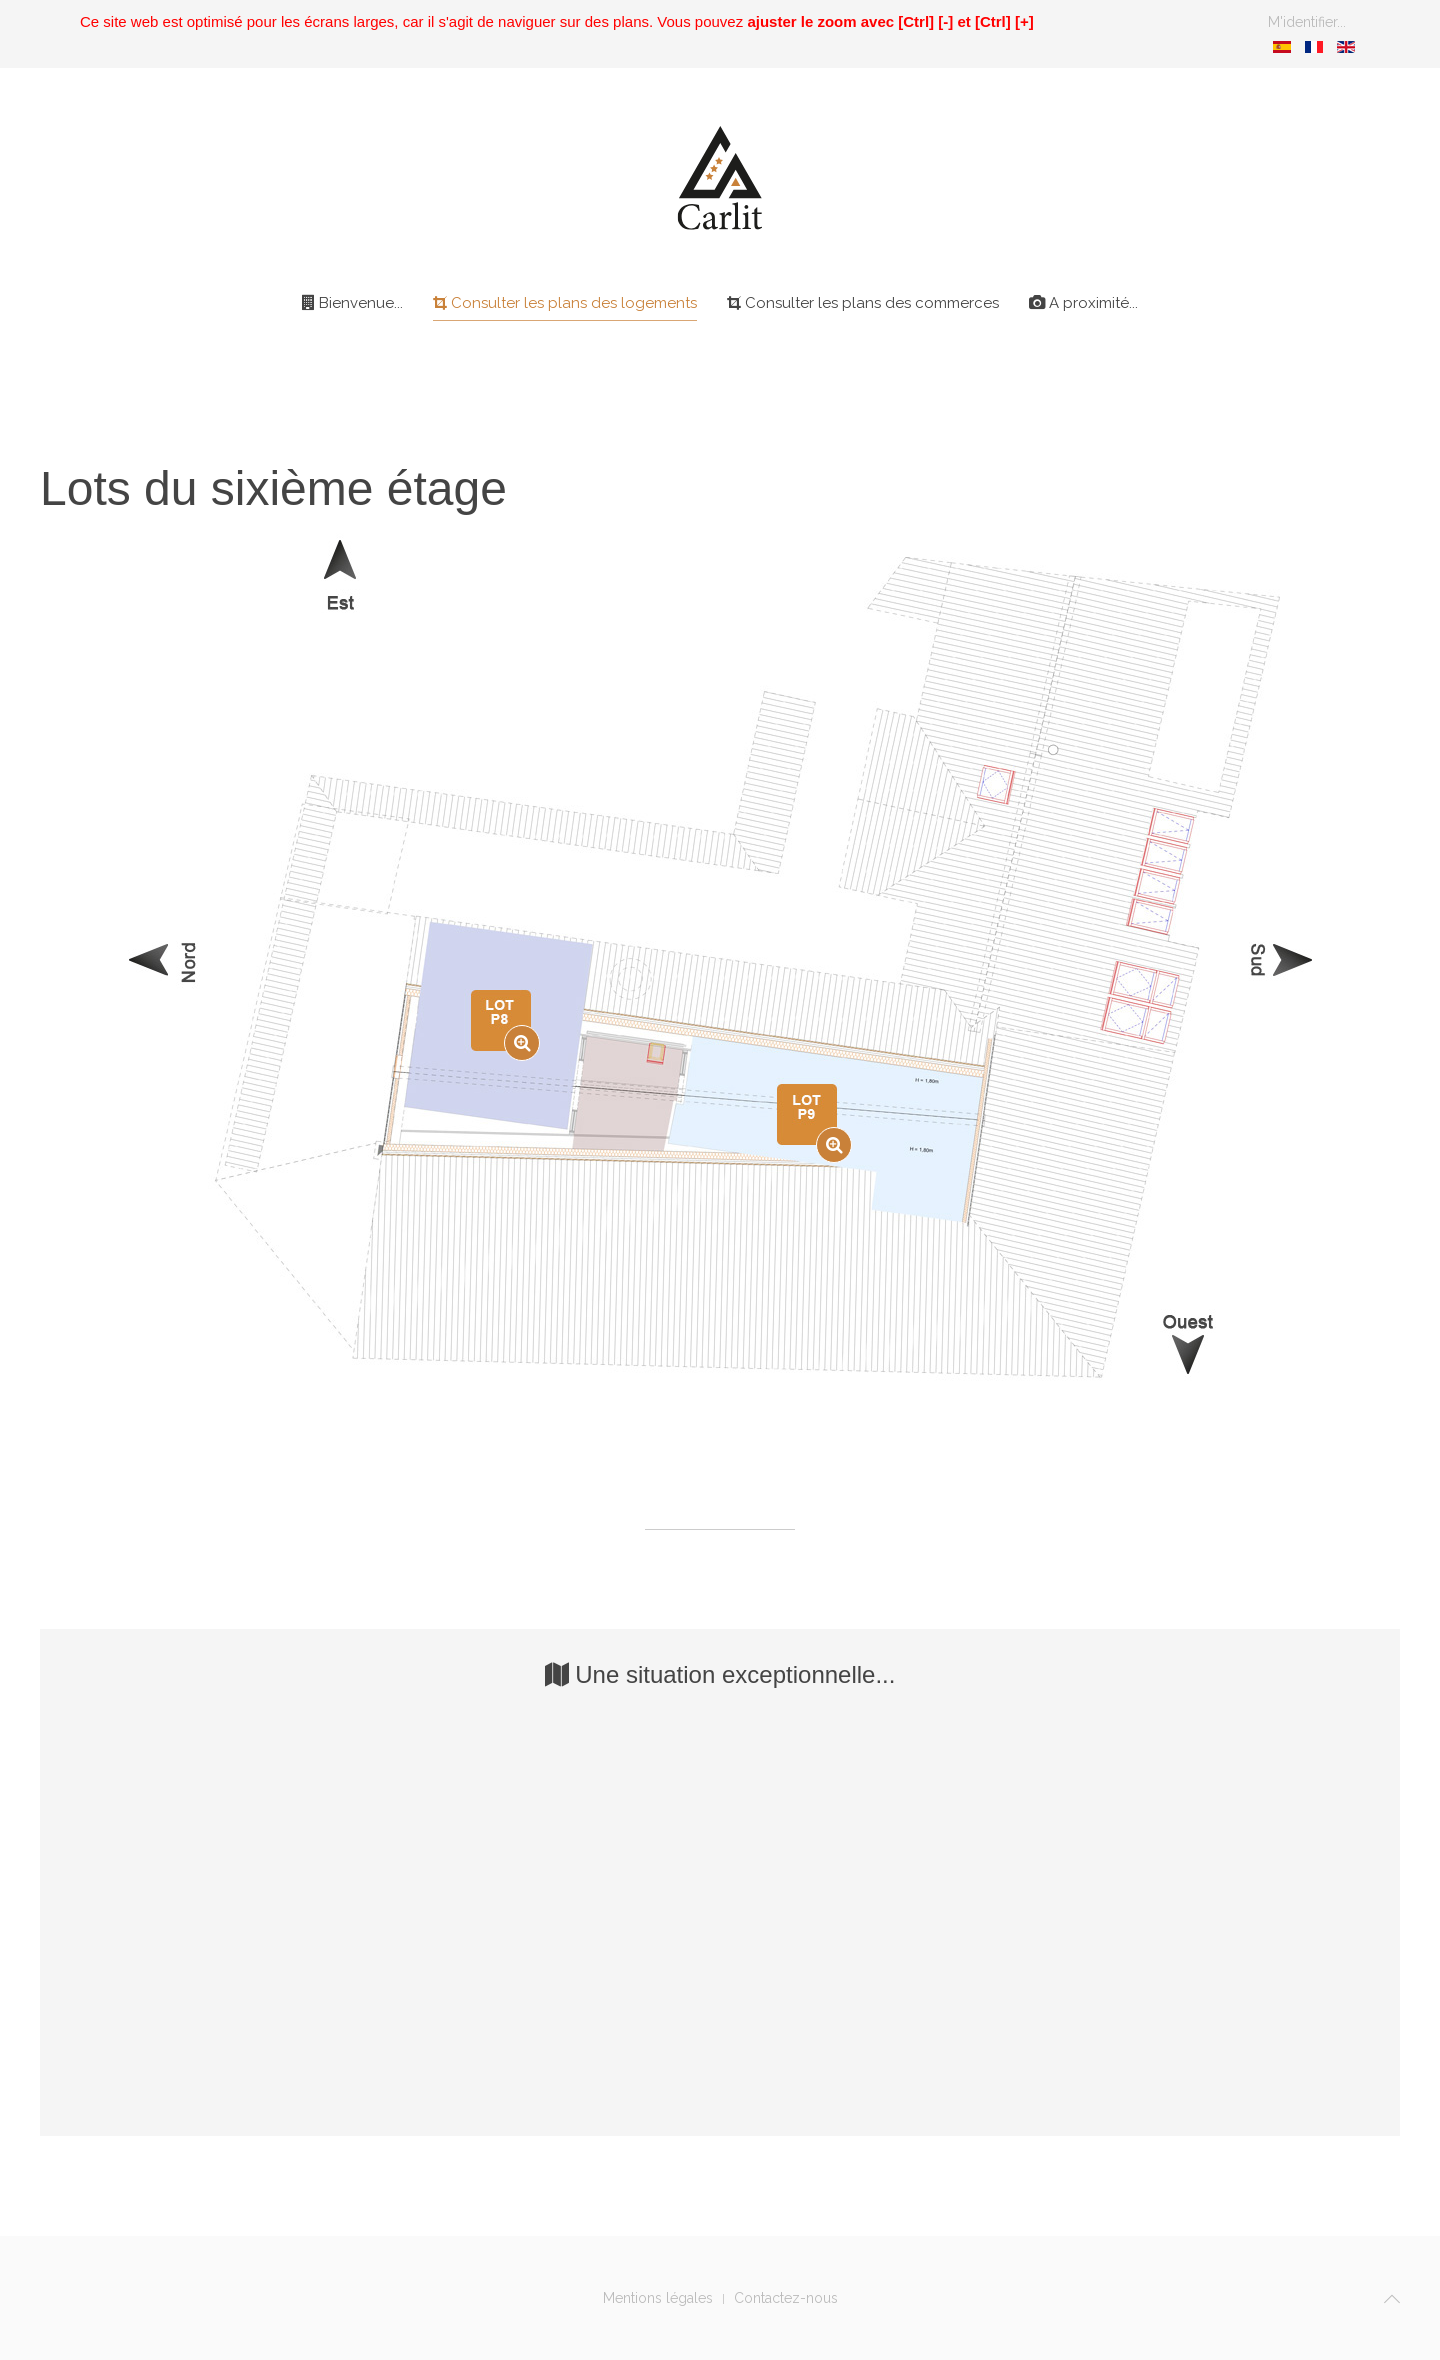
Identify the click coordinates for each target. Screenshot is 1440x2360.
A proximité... (1083, 303)
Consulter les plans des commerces (863, 303)
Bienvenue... (352, 303)
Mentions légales (658, 2298)
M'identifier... (1307, 22)
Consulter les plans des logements (565, 303)
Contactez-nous (786, 2298)
